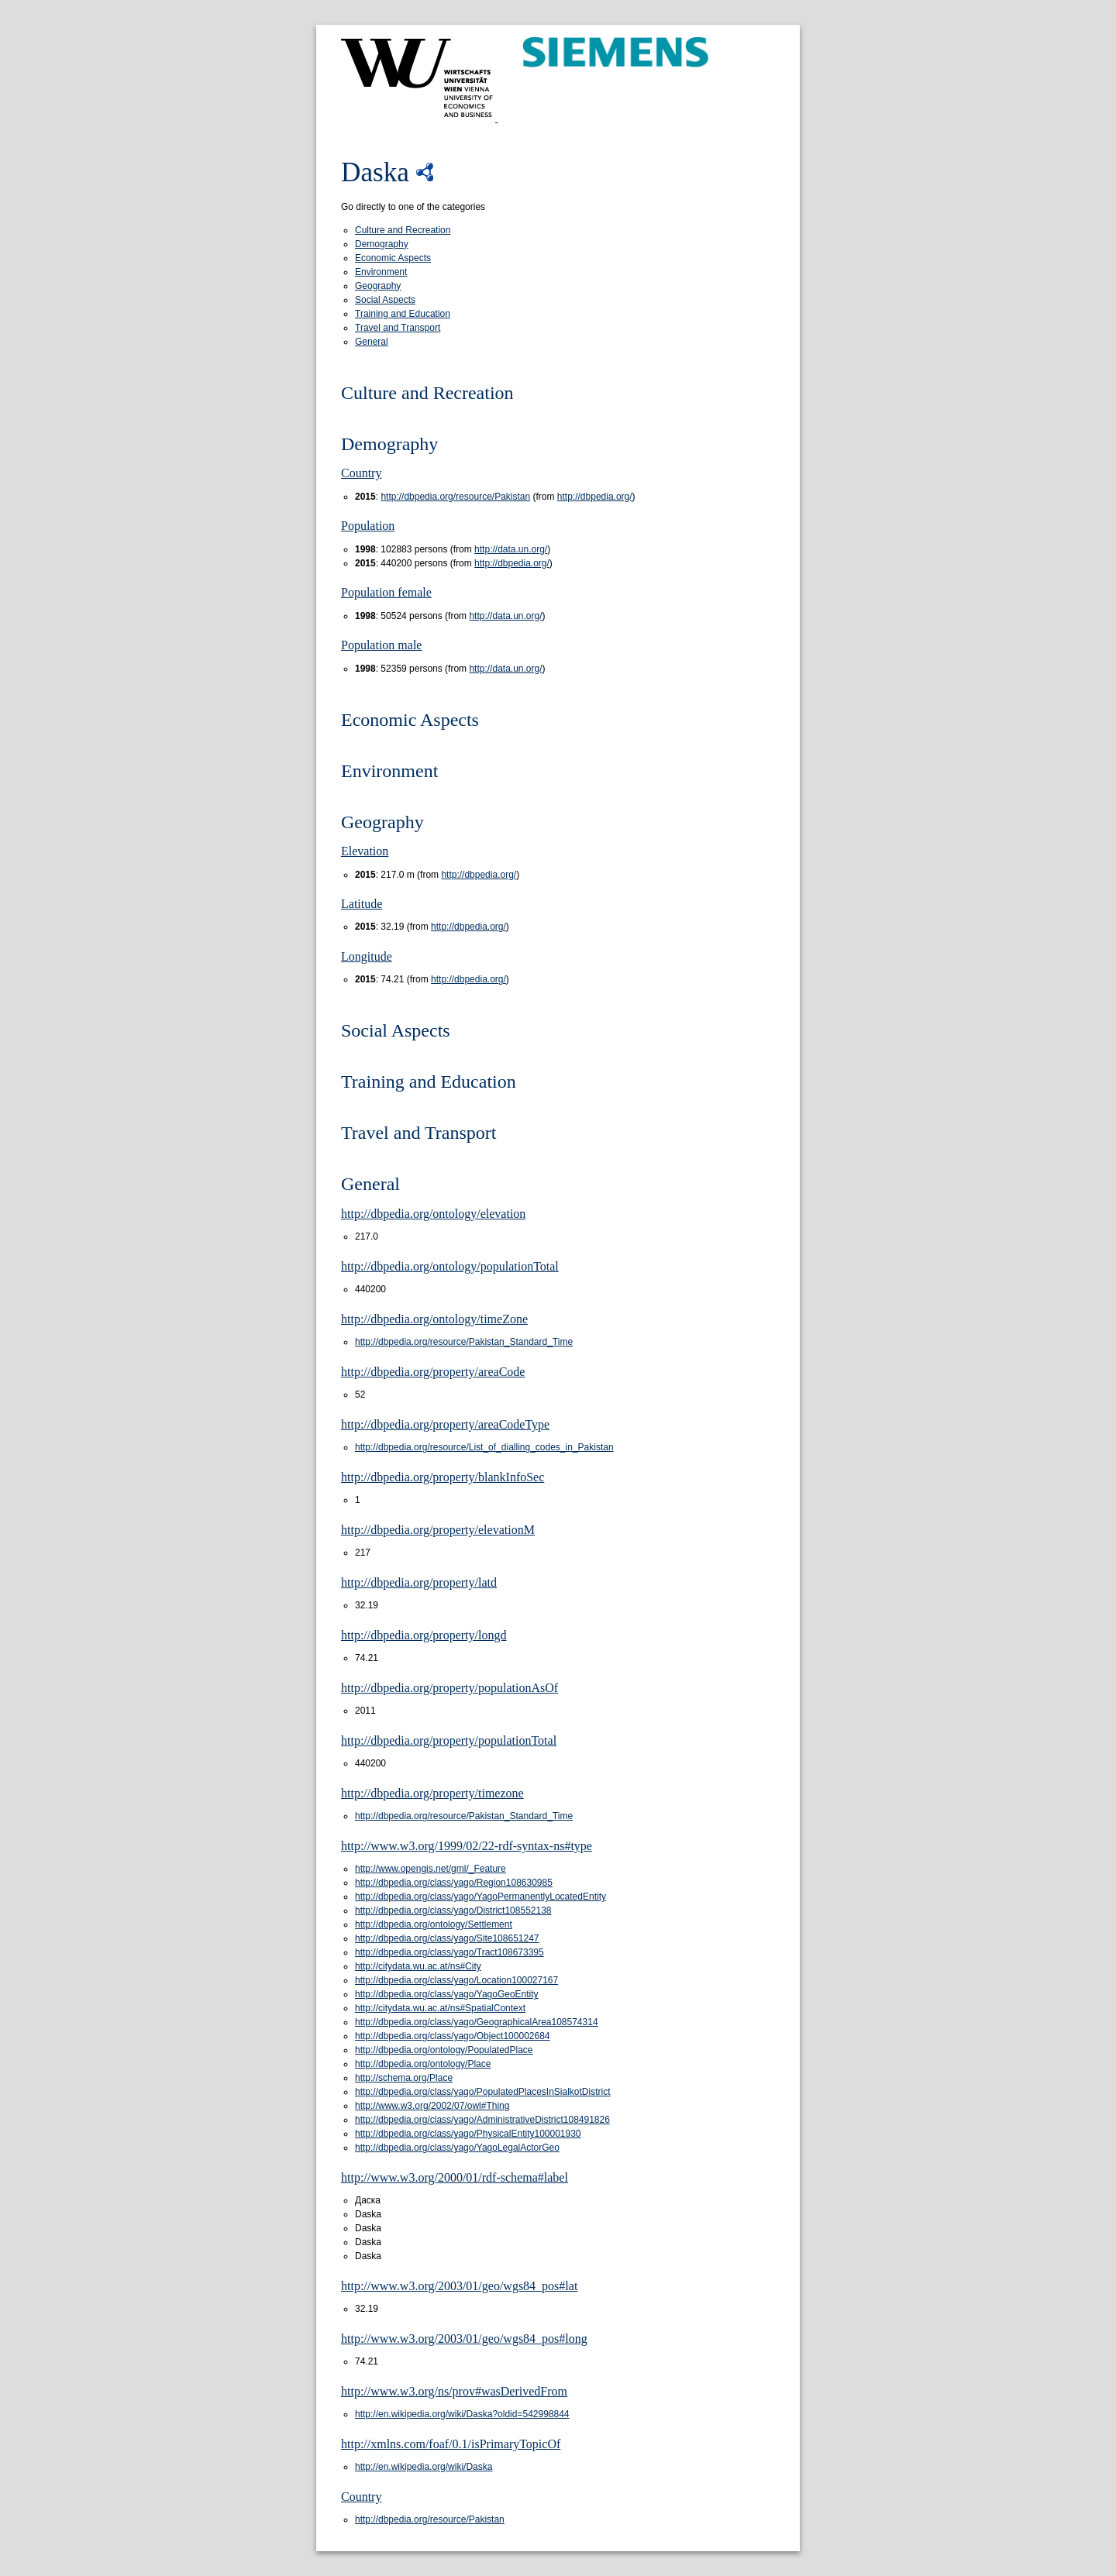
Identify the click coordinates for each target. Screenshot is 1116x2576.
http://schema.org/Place (404, 2077)
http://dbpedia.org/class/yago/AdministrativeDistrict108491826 (482, 2119)
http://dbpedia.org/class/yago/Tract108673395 (449, 1952)
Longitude (366, 956)
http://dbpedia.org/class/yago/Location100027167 (456, 1980)
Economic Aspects (393, 258)
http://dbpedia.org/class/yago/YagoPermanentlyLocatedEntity (480, 1896)
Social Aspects (385, 299)
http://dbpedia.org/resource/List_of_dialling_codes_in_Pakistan (484, 1447)
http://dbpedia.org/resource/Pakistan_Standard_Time (464, 1341)
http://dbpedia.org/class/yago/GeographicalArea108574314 (476, 2022)
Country (361, 473)
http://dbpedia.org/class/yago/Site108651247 (447, 1938)
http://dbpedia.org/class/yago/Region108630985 (454, 1882)
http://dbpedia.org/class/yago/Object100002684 (452, 2036)
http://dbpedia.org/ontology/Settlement (433, 1924)
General (371, 341)
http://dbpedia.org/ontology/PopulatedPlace (444, 2050)
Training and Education (402, 313)
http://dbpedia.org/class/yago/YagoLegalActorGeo (457, 2147)
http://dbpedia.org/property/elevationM (438, 1529)
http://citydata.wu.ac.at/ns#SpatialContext (440, 2008)
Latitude (361, 903)
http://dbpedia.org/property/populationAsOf (449, 1687)
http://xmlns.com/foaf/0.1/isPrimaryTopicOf (450, 2443)
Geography (378, 285)
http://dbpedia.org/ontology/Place (423, 2063)
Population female (386, 592)
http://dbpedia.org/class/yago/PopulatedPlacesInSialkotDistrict (483, 2091)
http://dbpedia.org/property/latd (419, 1582)
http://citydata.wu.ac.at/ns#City (418, 1966)
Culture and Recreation (402, 230)
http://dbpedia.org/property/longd (423, 1635)
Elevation (364, 851)
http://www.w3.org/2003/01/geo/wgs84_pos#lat (459, 2285)
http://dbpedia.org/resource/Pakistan (455, 496)
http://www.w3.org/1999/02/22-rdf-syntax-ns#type (466, 1845)
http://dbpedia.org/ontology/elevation (433, 1213)
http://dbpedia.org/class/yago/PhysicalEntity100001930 (468, 2133)
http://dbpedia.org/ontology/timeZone (434, 1319)
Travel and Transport (397, 327)
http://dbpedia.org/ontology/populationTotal (450, 1266)
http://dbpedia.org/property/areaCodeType (445, 1424)
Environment (381, 272)
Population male (381, 645)
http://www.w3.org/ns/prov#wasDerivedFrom (454, 2391)
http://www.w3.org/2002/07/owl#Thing (432, 2105)
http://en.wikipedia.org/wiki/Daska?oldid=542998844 (462, 2414)
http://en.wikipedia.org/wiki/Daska (423, 2466)
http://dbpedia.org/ (594, 496)
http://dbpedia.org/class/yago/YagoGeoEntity (447, 1994)
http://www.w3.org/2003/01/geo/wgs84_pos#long (464, 2338)
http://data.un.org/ (510, 549)
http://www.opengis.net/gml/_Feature (430, 1868)
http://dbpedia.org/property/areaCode (433, 1371)
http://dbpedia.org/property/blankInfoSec (442, 1477)
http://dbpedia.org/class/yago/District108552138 (453, 1910)
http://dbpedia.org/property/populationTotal (448, 1740)
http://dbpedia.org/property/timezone (432, 1793)
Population (367, 525)
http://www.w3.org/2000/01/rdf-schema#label (454, 2177)
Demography (381, 244)
